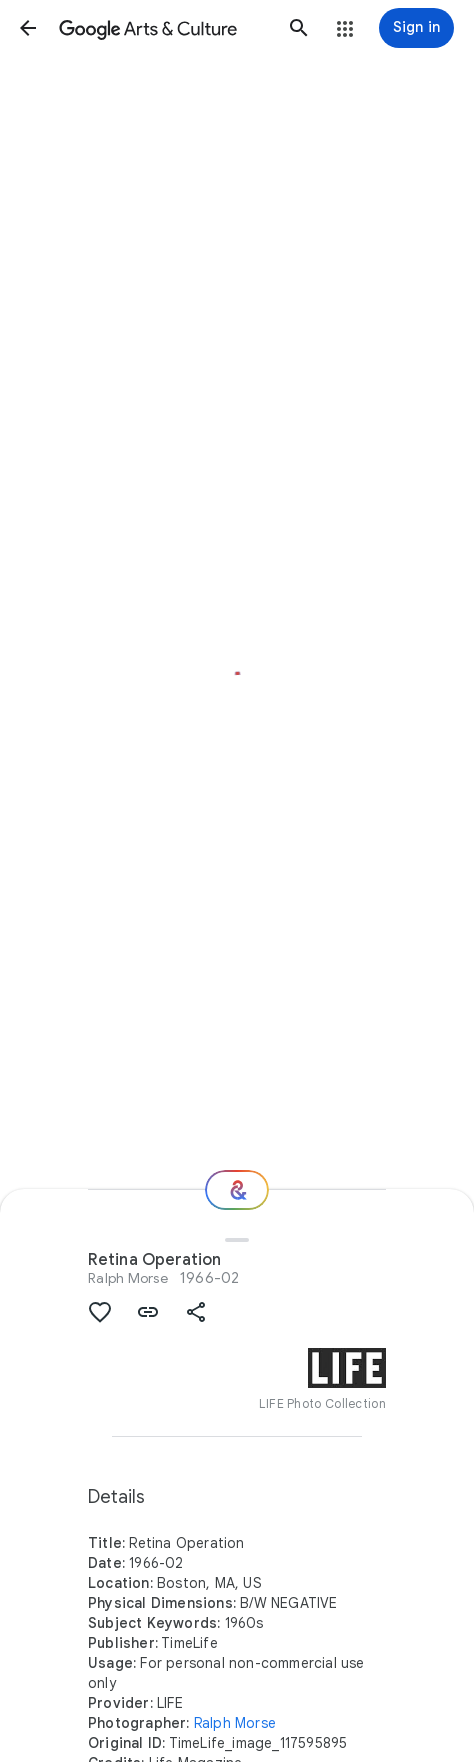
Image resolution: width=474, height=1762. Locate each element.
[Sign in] (416, 28)
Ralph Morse (128, 1278)
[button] (28, 28)
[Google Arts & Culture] (163, 28)
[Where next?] (237, 1190)
